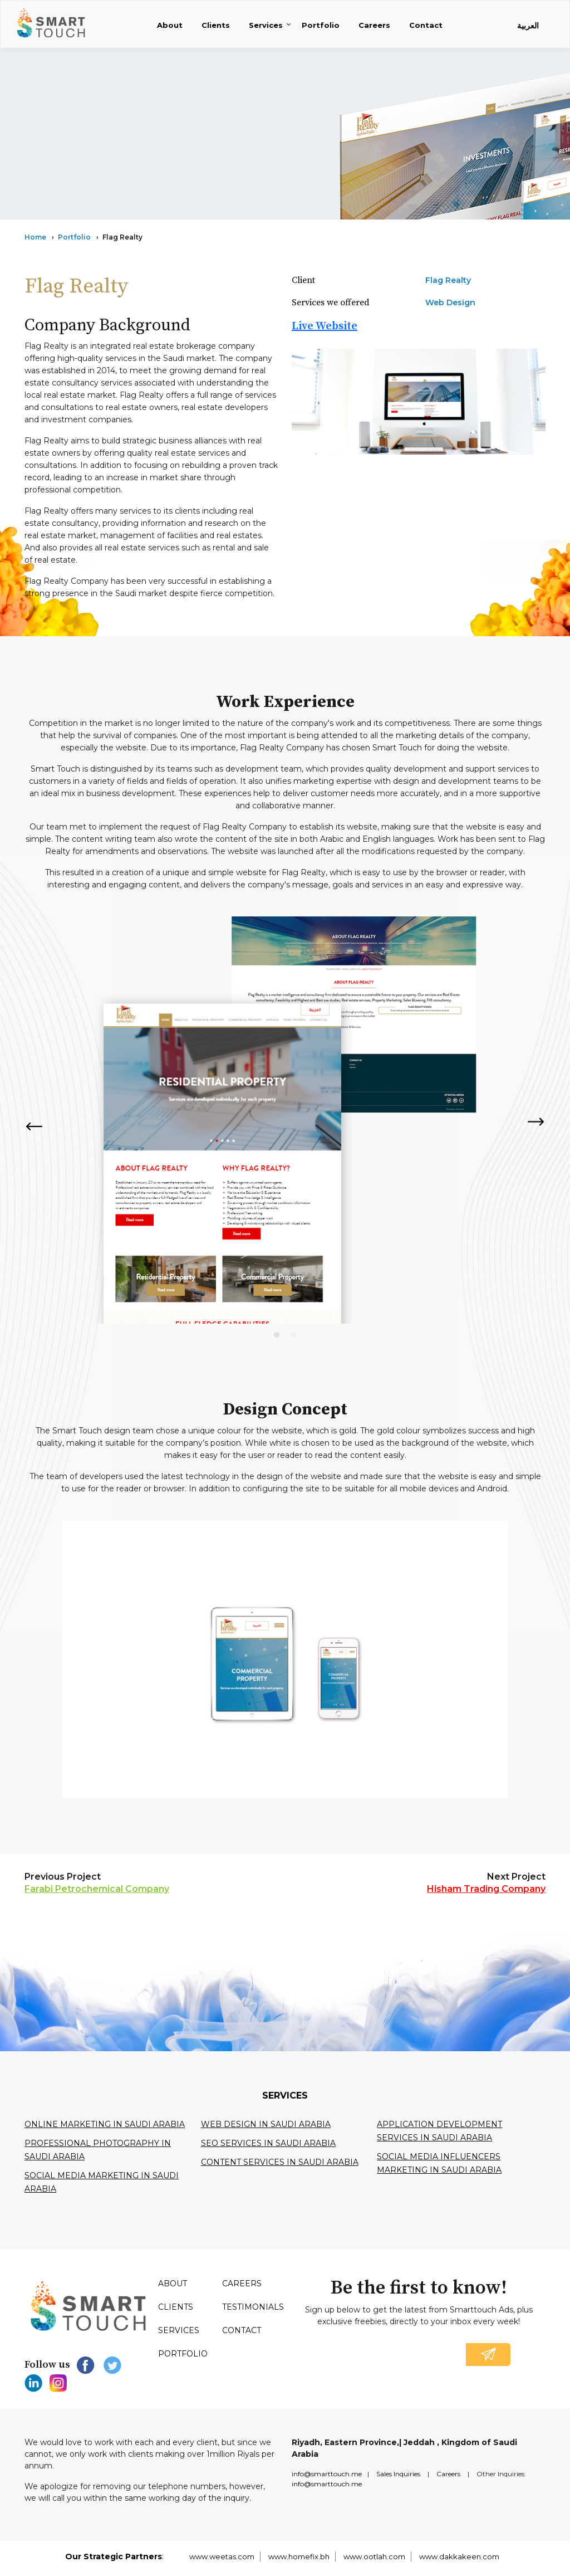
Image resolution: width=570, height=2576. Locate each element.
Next (537, 1122)
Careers (374, 25)
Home (35, 237)
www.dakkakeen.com (459, 2556)
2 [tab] (293, 1335)
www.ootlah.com (374, 2556)
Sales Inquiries (398, 2474)
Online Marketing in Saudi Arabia (104, 2124)
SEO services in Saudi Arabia (268, 2143)
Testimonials (253, 2307)
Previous (33, 1126)
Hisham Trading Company (486, 1889)
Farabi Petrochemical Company (96, 1889)
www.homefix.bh (299, 2556)
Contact (426, 25)
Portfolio (321, 25)
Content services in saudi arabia (279, 2162)
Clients (216, 25)
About (170, 25)
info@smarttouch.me (327, 2474)
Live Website (324, 326)
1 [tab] (276, 1335)
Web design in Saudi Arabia (266, 2124)
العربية (528, 26)
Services (266, 25)
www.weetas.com (221, 2556)
